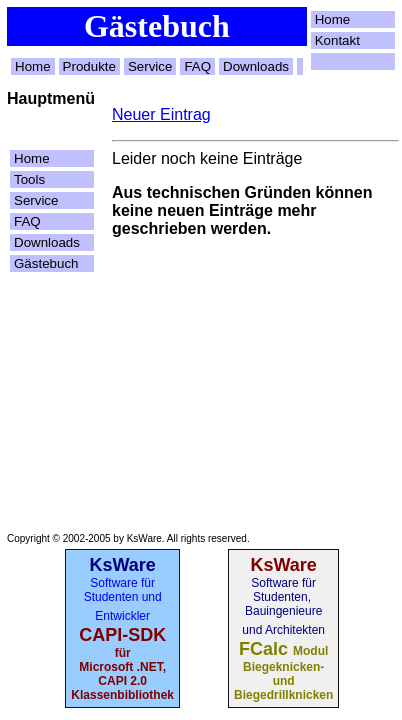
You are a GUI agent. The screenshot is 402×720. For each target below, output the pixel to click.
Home (333, 19)
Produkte (89, 66)
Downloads (256, 66)
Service (150, 66)
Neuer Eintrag (161, 114)
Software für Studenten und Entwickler (123, 599)
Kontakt (337, 40)
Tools (29, 179)
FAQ (197, 66)
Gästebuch (46, 263)
